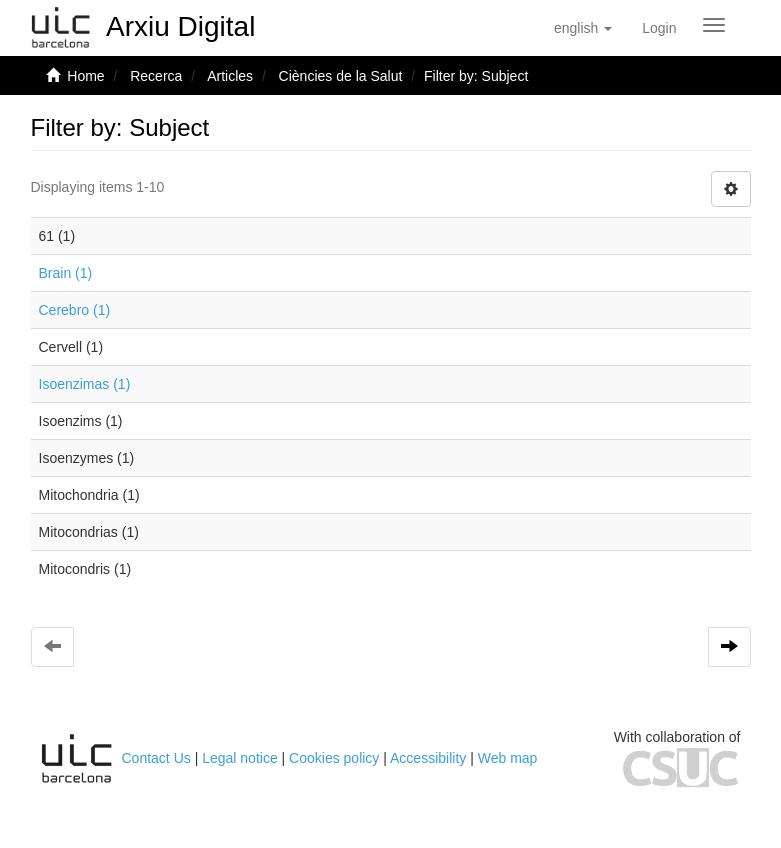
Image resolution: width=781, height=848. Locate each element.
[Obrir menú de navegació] (714, 25)
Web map (508, 758)
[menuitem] (659, 28)
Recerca (156, 76)
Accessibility (428, 758)
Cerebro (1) (75, 310)
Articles (230, 76)
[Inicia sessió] (659, 28)
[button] (583, 28)
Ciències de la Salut (341, 76)
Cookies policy (334, 758)
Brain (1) (66, 273)
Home (85, 76)
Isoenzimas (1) (85, 384)
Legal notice (240, 758)
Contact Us (156, 758)
